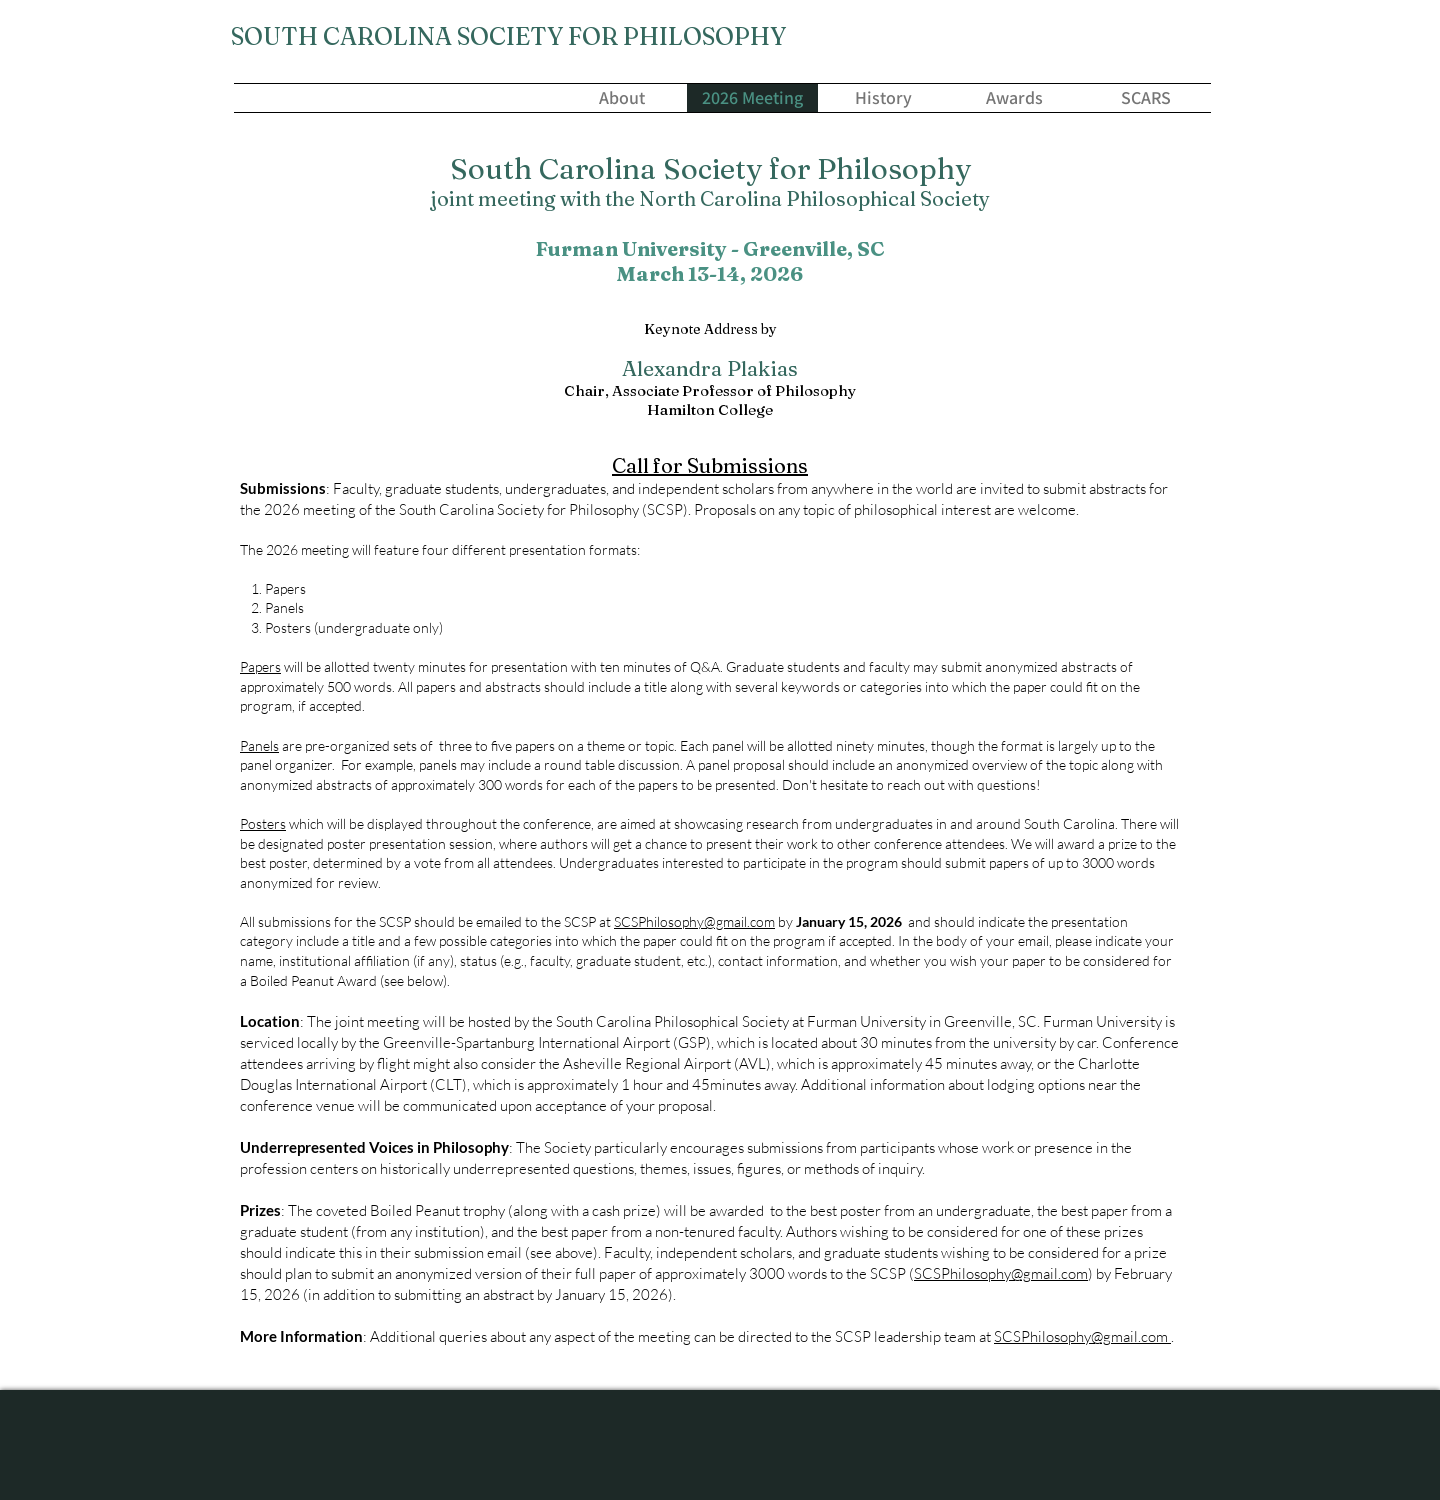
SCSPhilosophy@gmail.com (694, 921)
